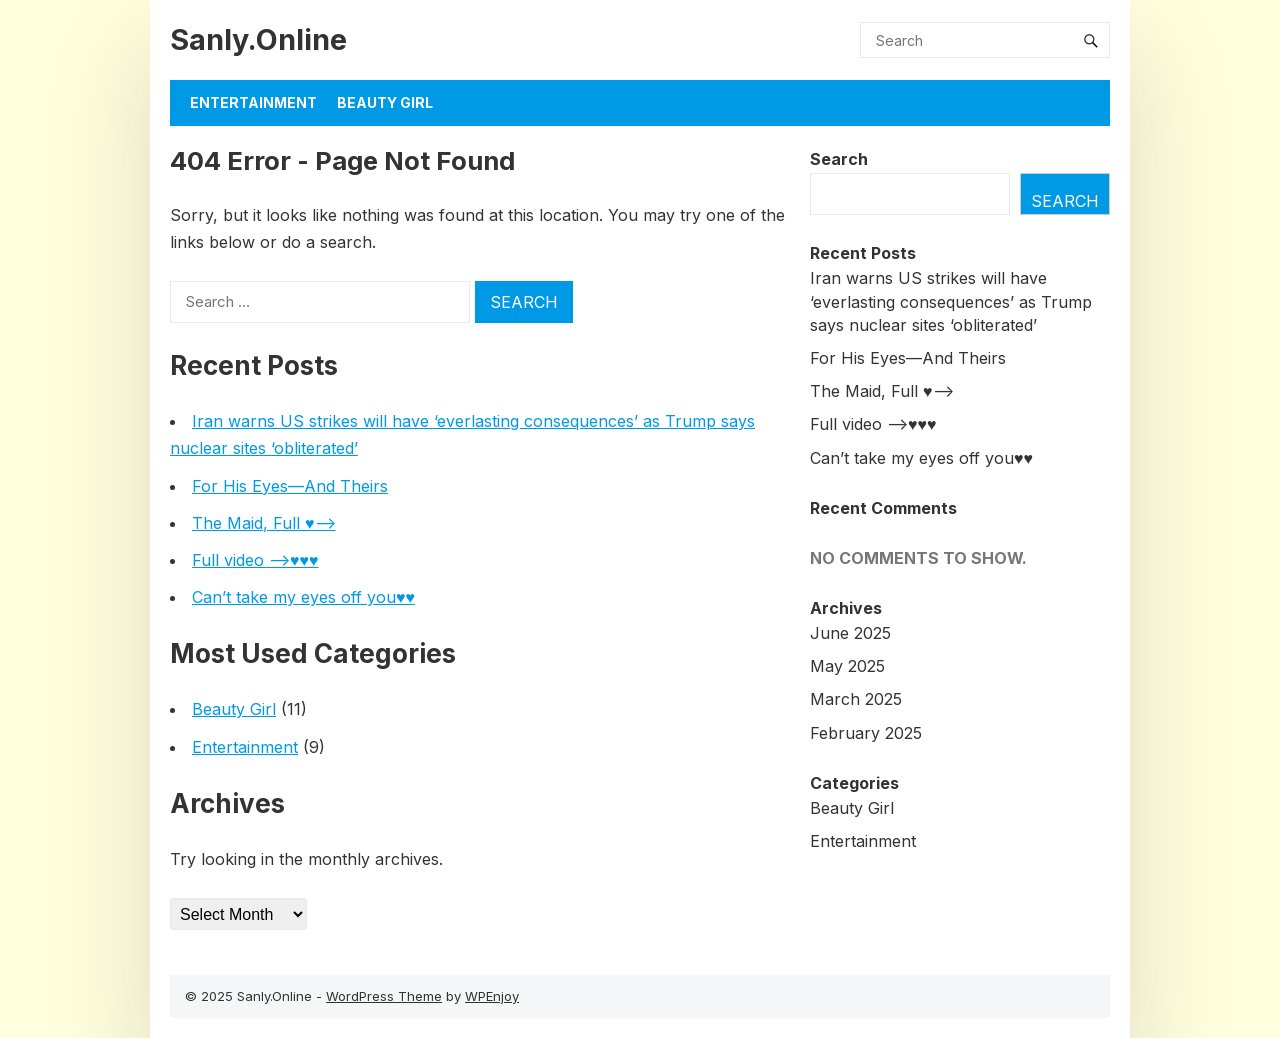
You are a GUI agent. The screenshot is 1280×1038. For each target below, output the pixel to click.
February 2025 (866, 733)
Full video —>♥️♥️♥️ (255, 560)
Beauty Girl (234, 709)
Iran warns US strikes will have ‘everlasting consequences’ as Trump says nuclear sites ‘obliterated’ (951, 301)
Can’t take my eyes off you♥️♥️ (303, 597)
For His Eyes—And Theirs (290, 486)
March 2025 (856, 699)
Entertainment (253, 102)
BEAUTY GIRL (385, 102)
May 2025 (847, 666)
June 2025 (850, 633)
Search (839, 159)
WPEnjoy (492, 996)
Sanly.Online (258, 39)
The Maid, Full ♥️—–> (264, 523)
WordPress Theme (384, 996)
